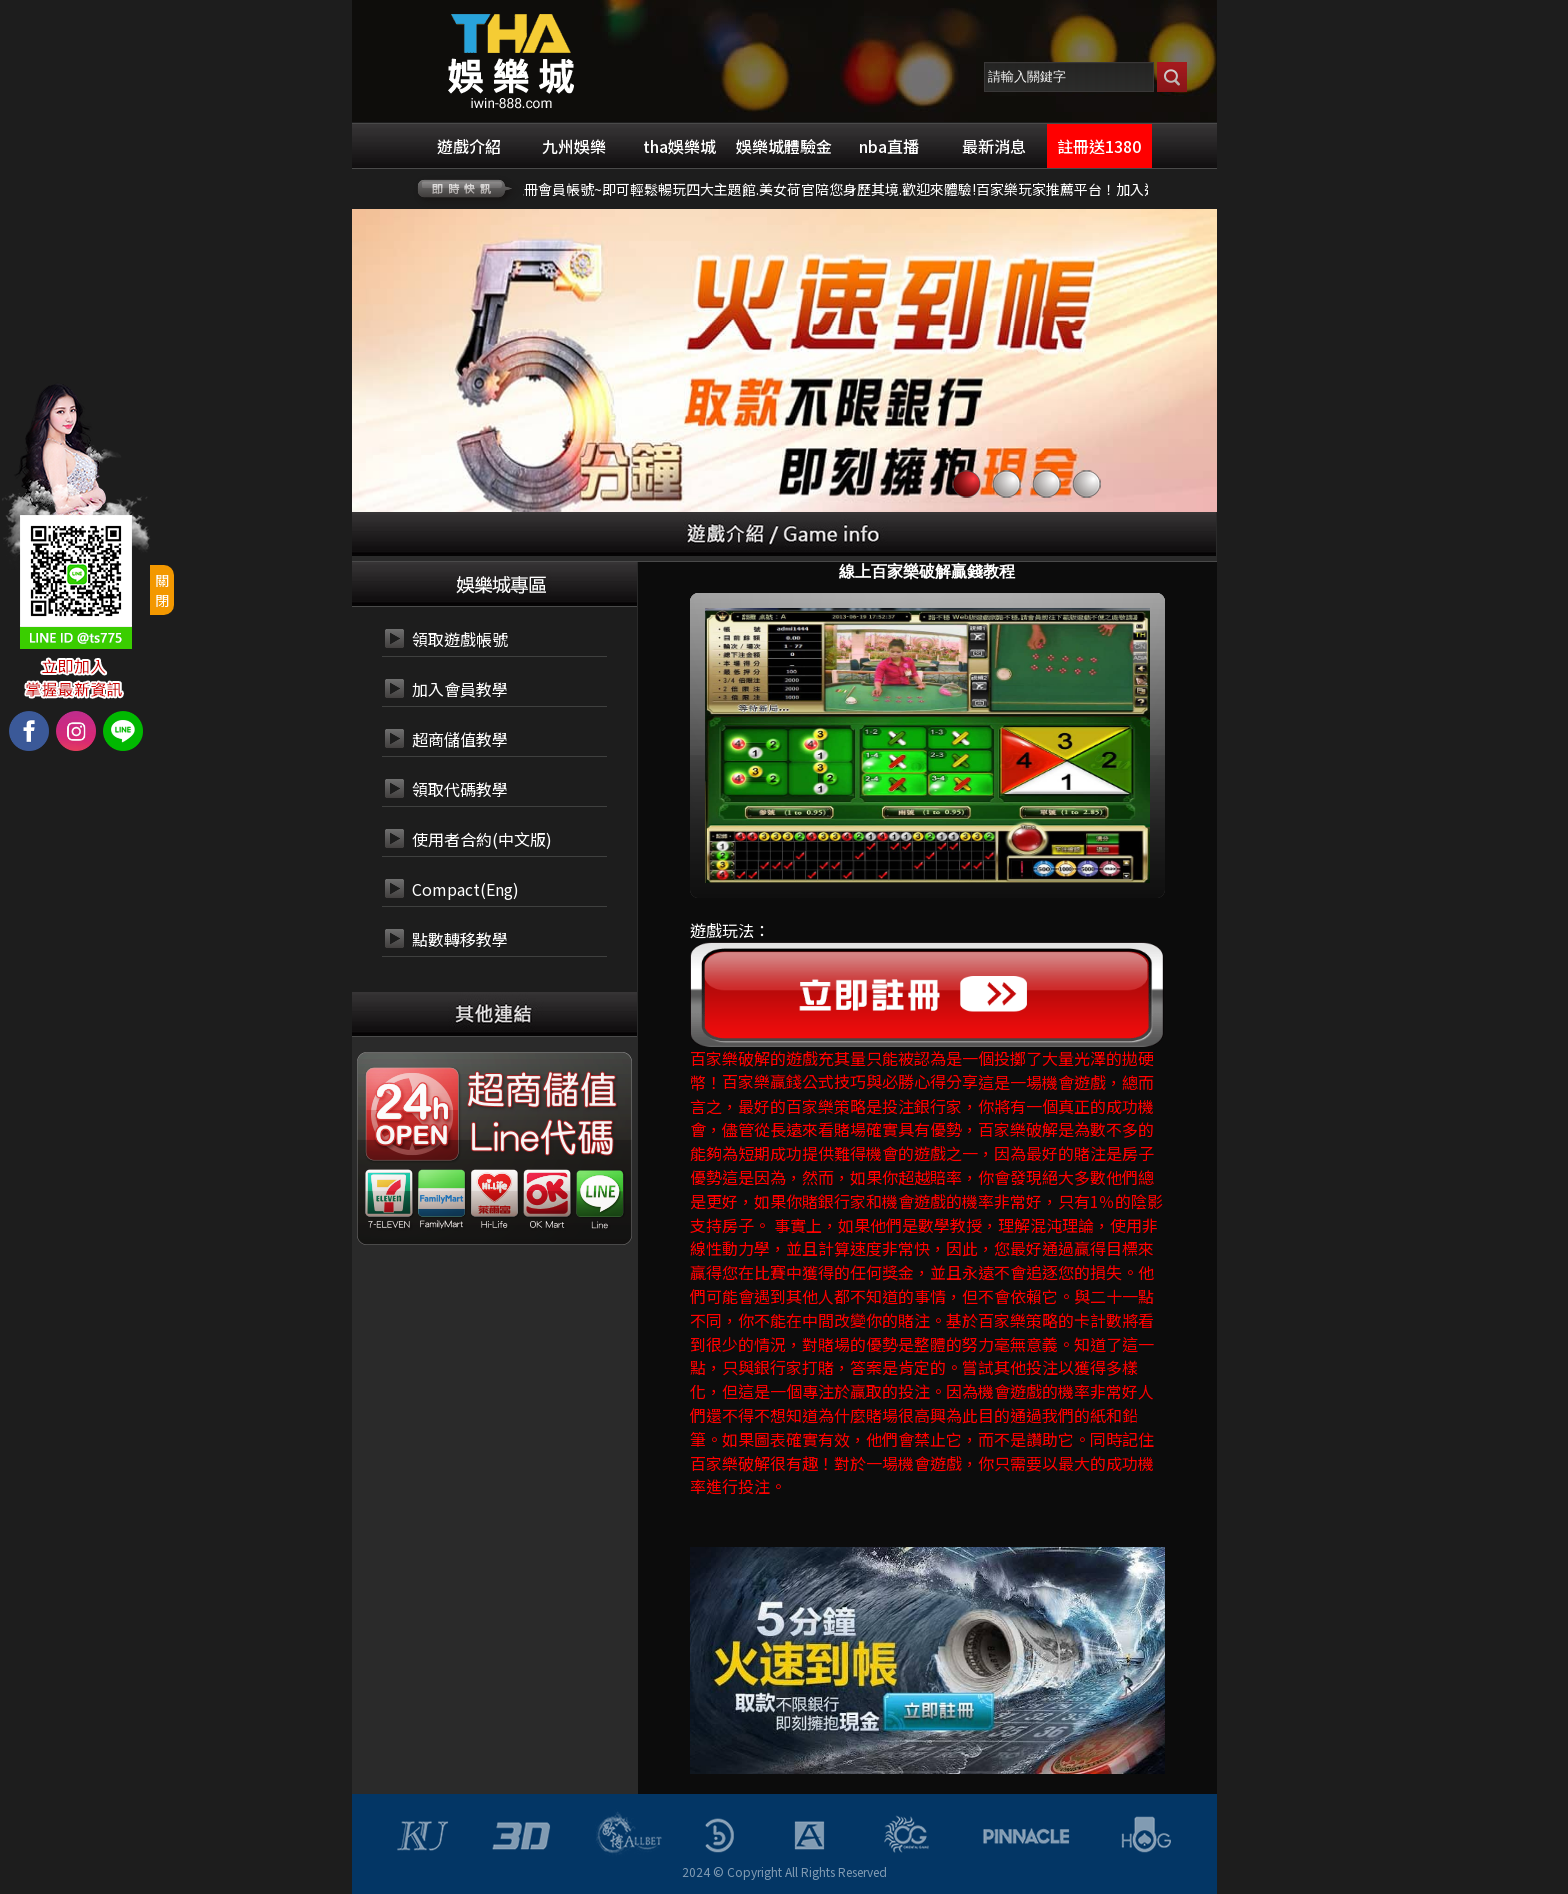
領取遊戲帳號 (460, 639)
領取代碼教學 (460, 789)
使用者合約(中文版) (482, 839)
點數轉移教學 (460, 939)
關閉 (162, 590)
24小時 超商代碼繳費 (540, 1091)
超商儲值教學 (460, 739)
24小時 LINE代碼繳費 (540, 1139)
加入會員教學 (460, 689)
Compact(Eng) (465, 889)
